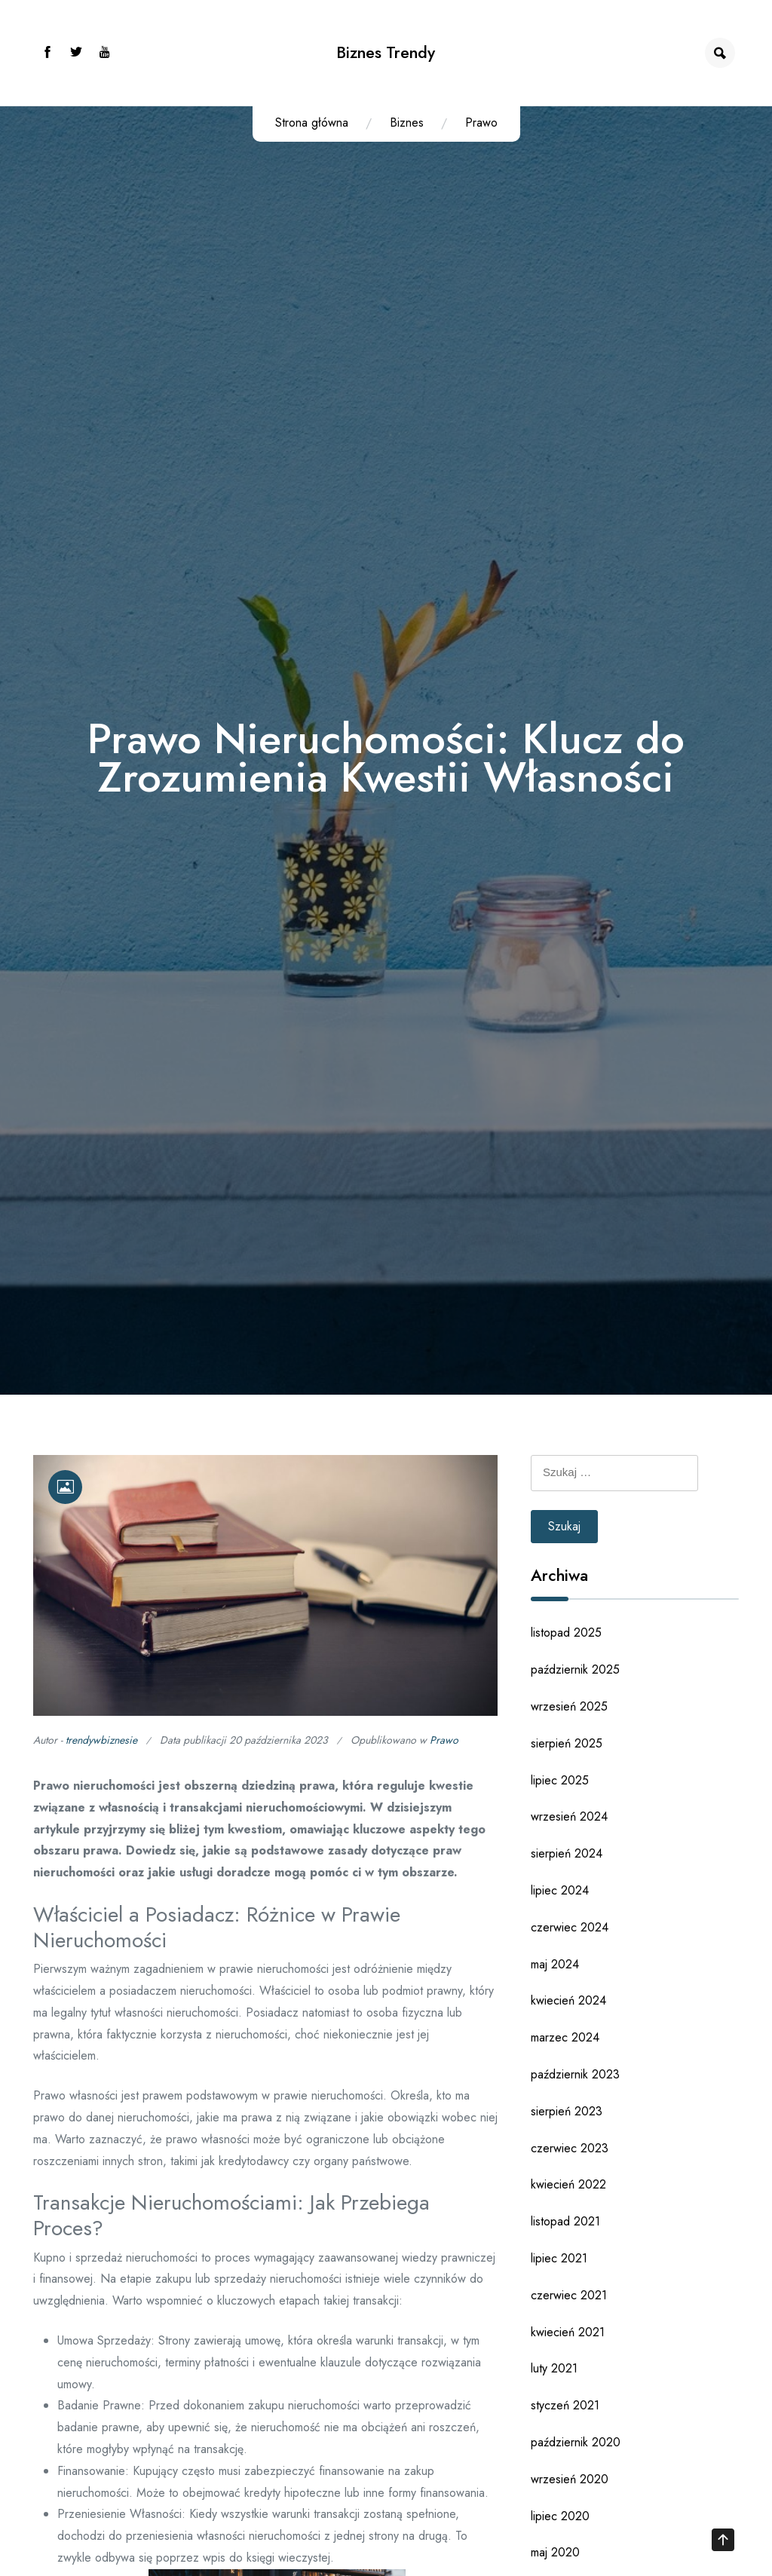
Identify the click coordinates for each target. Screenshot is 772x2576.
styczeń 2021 (565, 2405)
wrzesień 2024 (569, 1816)
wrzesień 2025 (569, 1706)
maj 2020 (555, 2552)
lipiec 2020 (560, 2516)
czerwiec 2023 (569, 2148)
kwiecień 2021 (568, 2332)
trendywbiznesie (101, 1739)
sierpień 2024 (566, 1853)
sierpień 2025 (566, 1743)
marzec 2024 (565, 2037)
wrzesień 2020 (569, 2479)
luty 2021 (554, 2368)
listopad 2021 (565, 2221)
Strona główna (311, 122)
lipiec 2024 (560, 1890)
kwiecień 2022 (568, 2184)
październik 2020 (575, 2442)
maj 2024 (555, 1964)
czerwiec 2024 (569, 1927)
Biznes (407, 122)
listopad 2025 (566, 1632)
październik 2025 (575, 1669)
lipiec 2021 (559, 2258)
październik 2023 (575, 2074)
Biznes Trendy (385, 52)
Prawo (481, 122)
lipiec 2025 (560, 1780)
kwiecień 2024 (568, 2000)
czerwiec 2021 (569, 2295)
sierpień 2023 (566, 2111)
